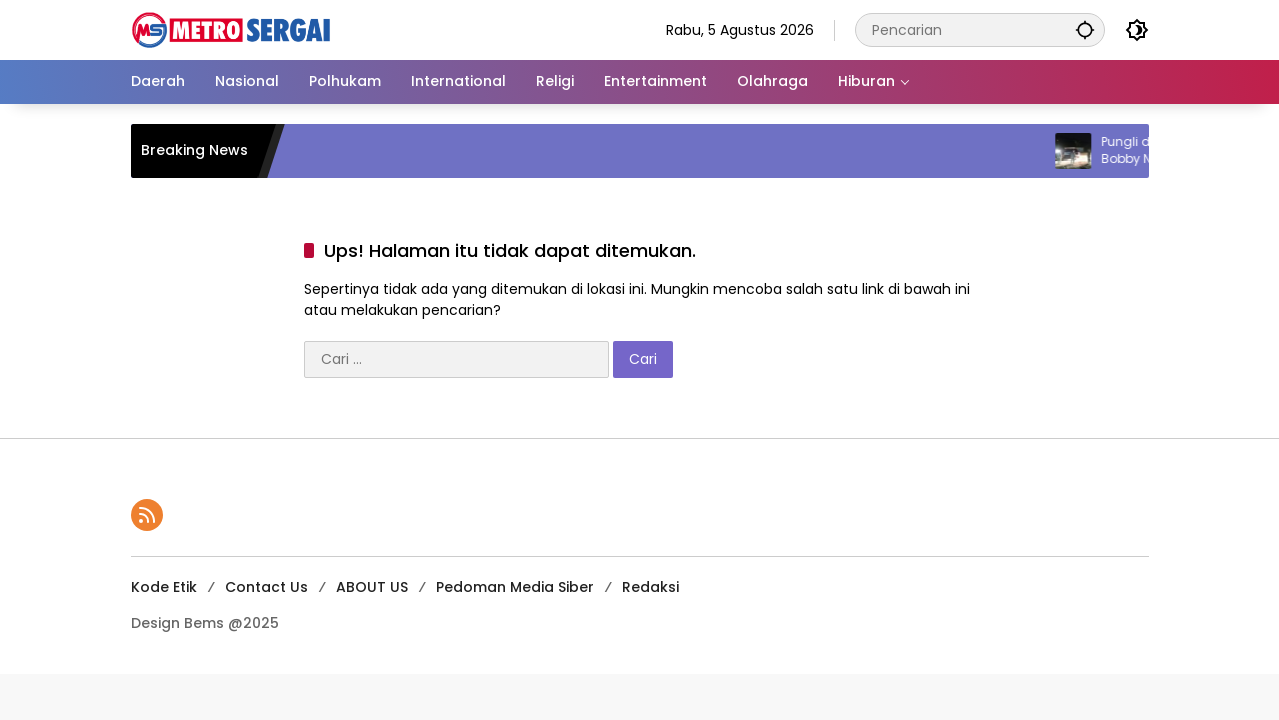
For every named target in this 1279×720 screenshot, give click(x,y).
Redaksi (650, 587)
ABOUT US (372, 587)
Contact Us (266, 587)
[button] (1085, 29)
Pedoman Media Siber (515, 587)
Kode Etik (164, 587)
